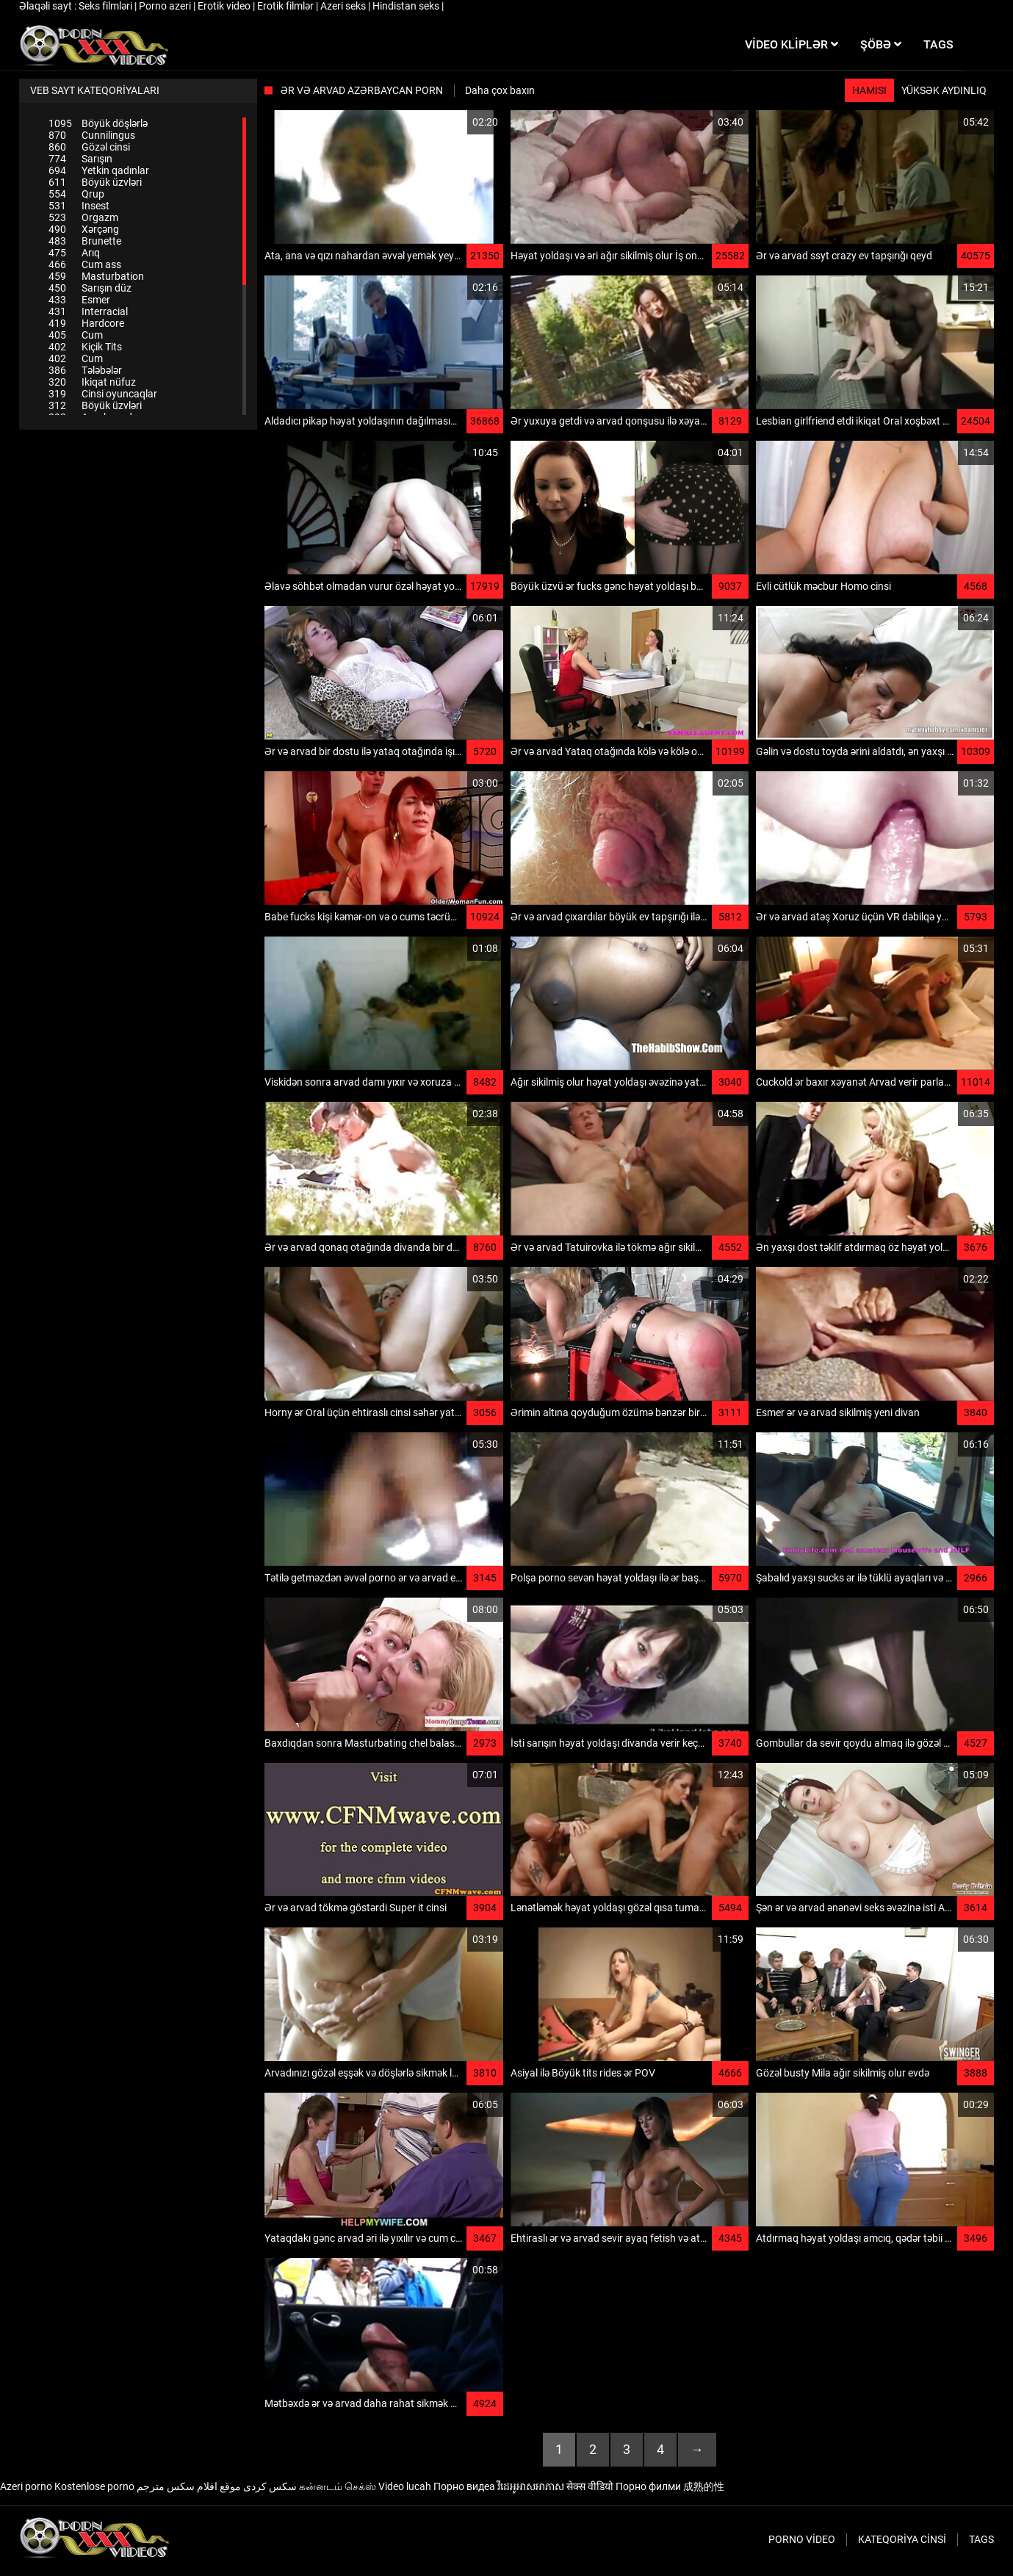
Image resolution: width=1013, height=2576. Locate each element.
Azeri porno (26, 2486)
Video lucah (404, 2486)
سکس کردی (270, 2486)
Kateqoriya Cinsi (902, 2539)
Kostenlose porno (94, 2486)
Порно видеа (464, 2486)
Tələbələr (85, 370)
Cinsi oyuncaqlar (102, 394)
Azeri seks (344, 6)
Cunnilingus (91, 135)
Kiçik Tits (85, 347)
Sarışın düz (89, 288)
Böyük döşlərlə (98, 123)
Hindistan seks (406, 6)
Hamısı (869, 90)
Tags (981, 2539)
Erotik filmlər (286, 6)
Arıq (74, 253)
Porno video (801, 2539)
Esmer (79, 300)
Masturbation (96, 276)
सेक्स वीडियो (589, 2486)
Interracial (88, 311)
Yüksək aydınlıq (944, 90)
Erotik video (225, 6)
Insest (78, 206)
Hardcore (86, 323)
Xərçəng (83, 229)
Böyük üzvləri (95, 182)
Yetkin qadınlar (98, 170)
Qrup (76, 194)
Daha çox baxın (500, 90)
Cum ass (84, 264)
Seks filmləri (106, 6)
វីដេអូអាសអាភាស (530, 2486)
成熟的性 (703, 2486)
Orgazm (83, 217)
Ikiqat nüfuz (92, 382)
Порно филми (648, 2486)
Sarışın (80, 159)
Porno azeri (166, 6)
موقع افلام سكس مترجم (189, 2486)
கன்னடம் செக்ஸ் (337, 2486)
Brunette (84, 241)
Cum (75, 335)
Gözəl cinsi (89, 147)
